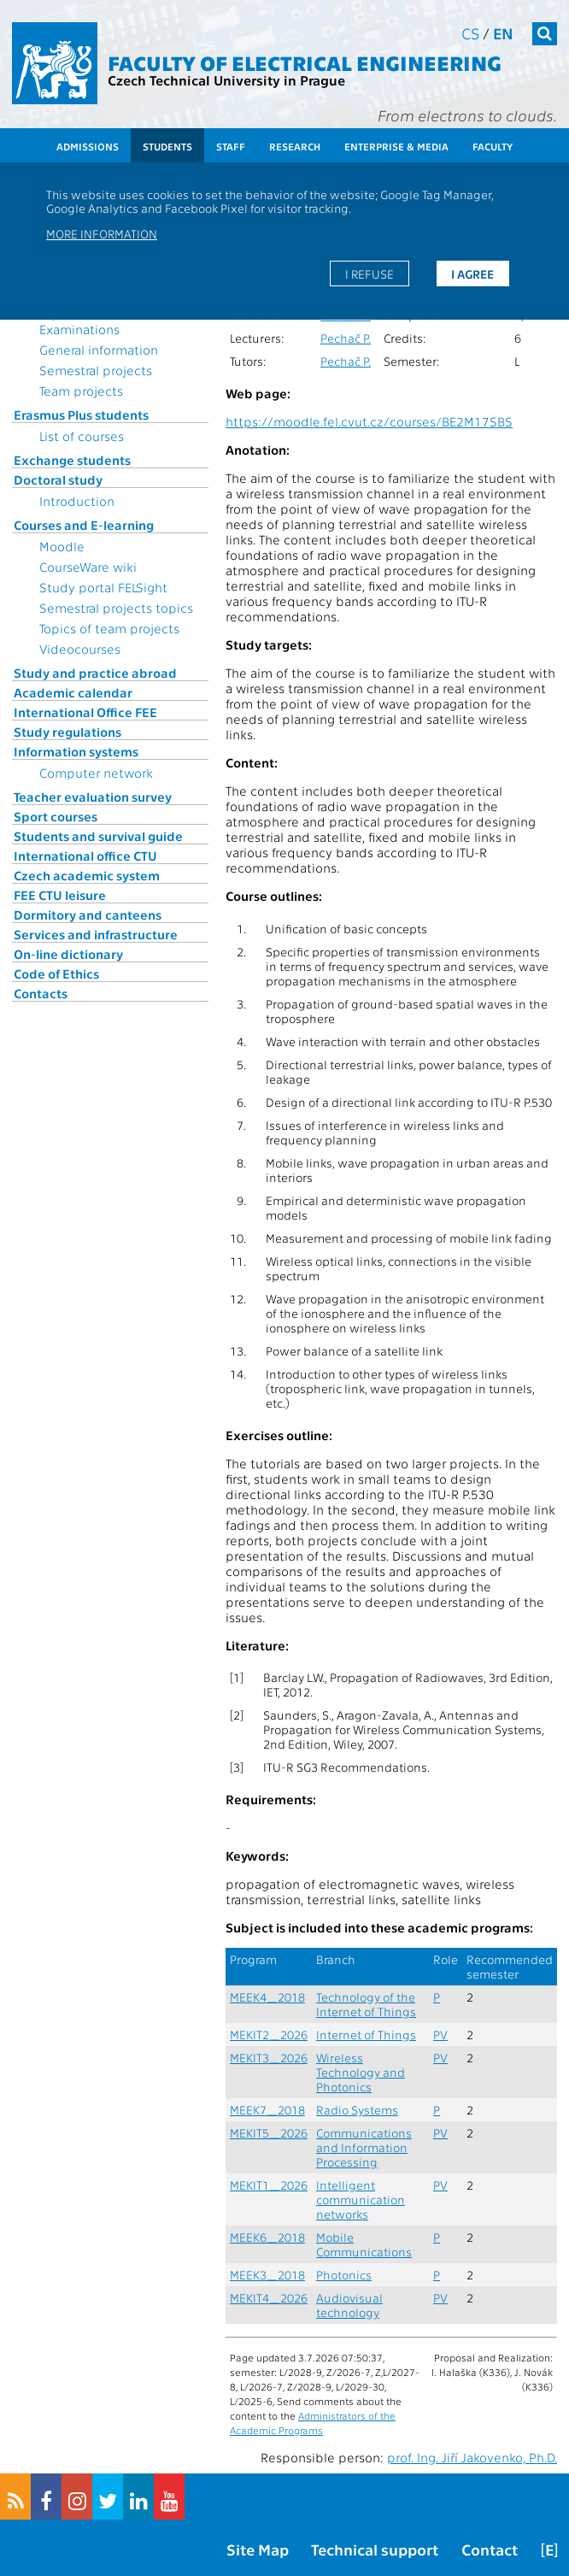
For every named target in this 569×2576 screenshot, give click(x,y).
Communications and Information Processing (364, 2147)
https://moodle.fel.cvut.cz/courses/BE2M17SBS (369, 421)
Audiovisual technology (349, 2305)
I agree (472, 273)
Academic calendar (73, 692)
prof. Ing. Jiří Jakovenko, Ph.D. (472, 2457)
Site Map (257, 2549)
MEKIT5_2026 (269, 2133)
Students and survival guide (98, 836)
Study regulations (67, 731)
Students (167, 146)
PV (440, 2034)
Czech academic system (87, 875)
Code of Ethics (56, 973)
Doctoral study (58, 479)
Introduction (76, 501)
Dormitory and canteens (87, 914)
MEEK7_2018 (267, 2110)
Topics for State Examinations (85, 321)
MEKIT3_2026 (269, 2057)
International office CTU (85, 855)
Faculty (492, 146)
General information (98, 349)
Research (294, 146)
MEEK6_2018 (267, 2237)
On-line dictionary (68, 954)
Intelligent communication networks (360, 2199)
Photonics (344, 2274)
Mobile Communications (364, 2244)
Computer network (96, 772)
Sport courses (55, 816)
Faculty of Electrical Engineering (305, 62)
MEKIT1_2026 (269, 2185)
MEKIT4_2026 (269, 2298)
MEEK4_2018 (267, 1997)
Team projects (81, 390)
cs (470, 33)
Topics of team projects (109, 628)
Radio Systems (357, 2110)
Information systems (76, 751)
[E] (549, 2549)
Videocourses (79, 648)
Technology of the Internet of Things (366, 2004)
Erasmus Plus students (81, 414)
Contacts (40, 993)
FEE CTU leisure (60, 895)
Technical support (374, 2549)
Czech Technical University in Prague (226, 80)
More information (101, 233)
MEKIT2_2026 (269, 2034)
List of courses (81, 436)
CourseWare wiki (88, 566)
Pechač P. (345, 338)
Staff (230, 146)
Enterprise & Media (396, 146)
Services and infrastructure (96, 934)
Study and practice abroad (95, 672)
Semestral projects (95, 370)
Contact (489, 2549)
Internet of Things (366, 2034)
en (503, 33)
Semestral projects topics (116, 607)
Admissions (87, 146)
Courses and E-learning (84, 524)
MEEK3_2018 (267, 2274)
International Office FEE (85, 712)
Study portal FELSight (103, 587)
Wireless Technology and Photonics (360, 2072)
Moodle (62, 546)
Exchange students (72, 460)
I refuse (369, 273)
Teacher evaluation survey (93, 796)
